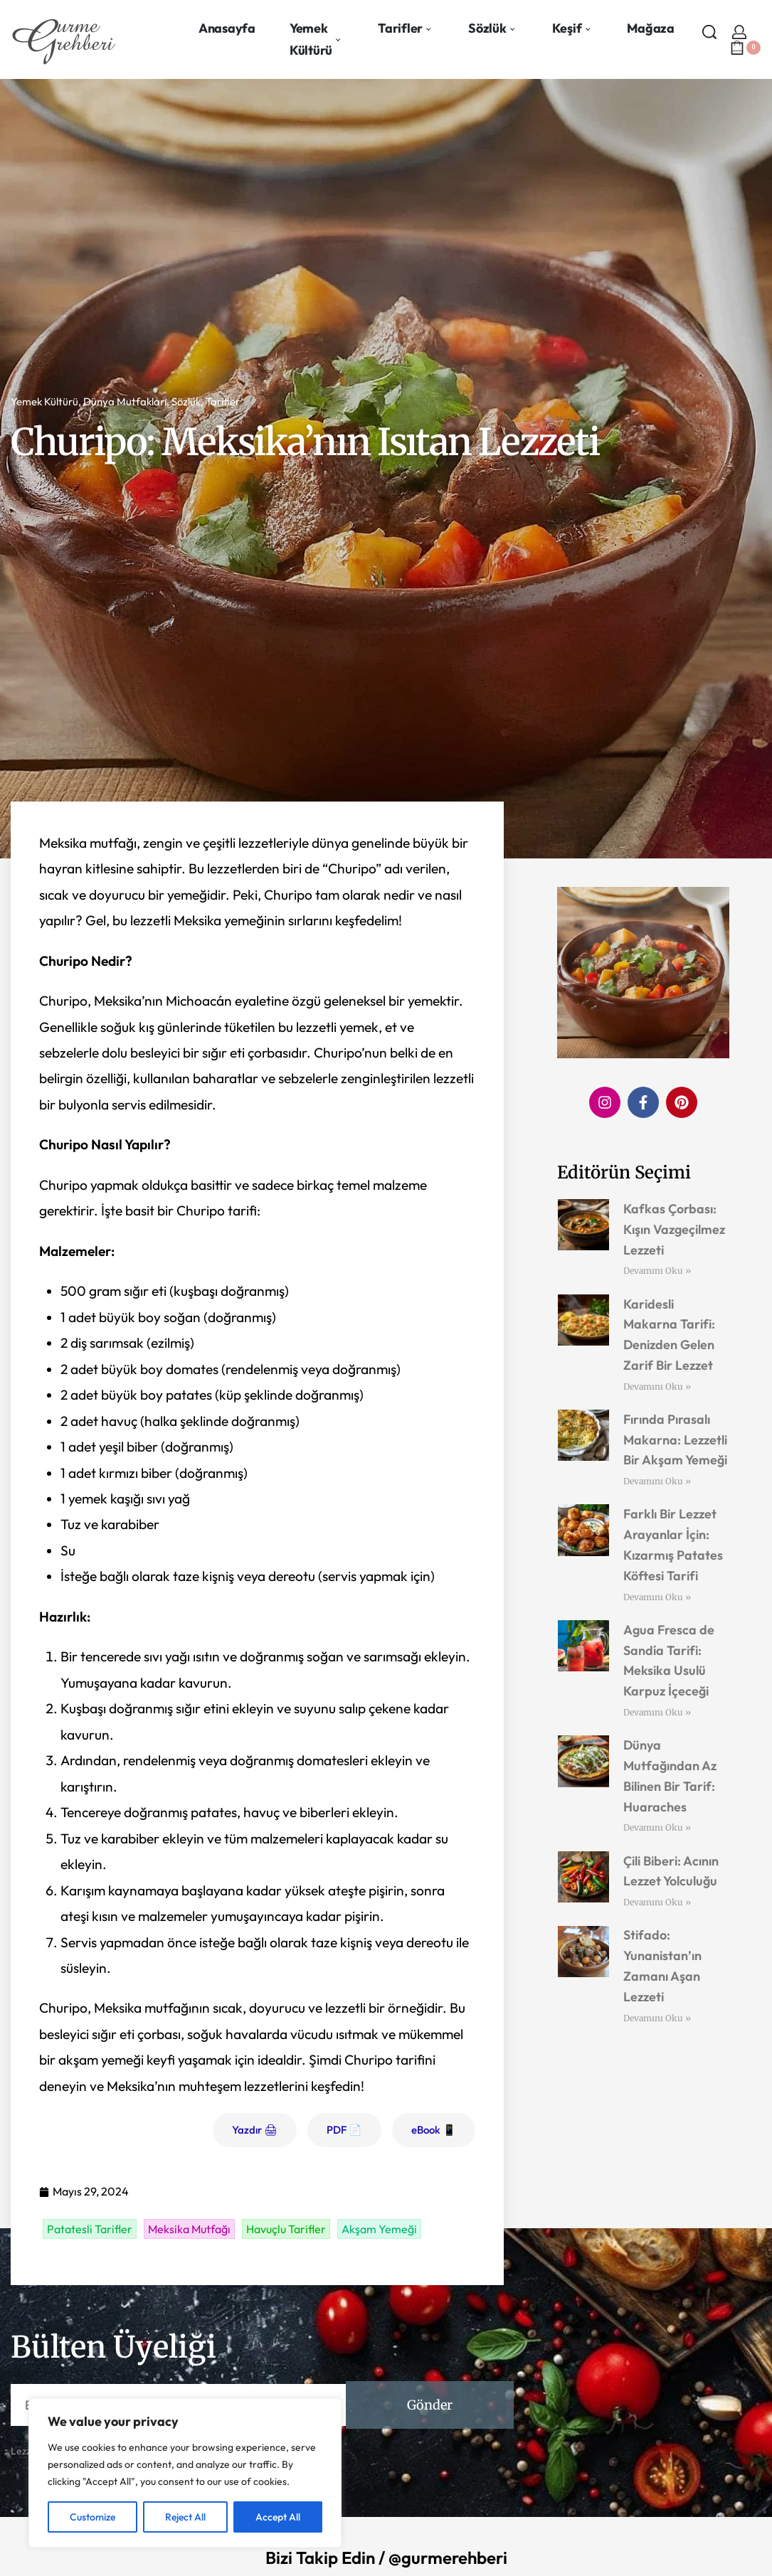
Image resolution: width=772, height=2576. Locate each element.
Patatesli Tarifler (89, 2229)
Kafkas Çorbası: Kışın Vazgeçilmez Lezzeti (674, 1229)
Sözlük (186, 401)
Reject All (185, 2517)
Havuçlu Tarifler (286, 2229)
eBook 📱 (433, 2129)
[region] (185, 2473)
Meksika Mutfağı (189, 2229)
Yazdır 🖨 (254, 2129)
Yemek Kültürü (44, 401)
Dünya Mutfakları (124, 401)
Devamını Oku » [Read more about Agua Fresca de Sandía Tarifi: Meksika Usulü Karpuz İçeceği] (657, 1712)
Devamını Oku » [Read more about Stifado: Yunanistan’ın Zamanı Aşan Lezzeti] (657, 2018)
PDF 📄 (344, 2129)
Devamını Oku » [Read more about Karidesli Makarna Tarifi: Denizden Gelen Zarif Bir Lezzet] (657, 1386)
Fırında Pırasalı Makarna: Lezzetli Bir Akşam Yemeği (675, 1440)
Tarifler (223, 401)
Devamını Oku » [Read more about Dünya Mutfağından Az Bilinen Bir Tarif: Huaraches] (657, 1827)
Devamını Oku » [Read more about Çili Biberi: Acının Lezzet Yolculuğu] (657, 1902)
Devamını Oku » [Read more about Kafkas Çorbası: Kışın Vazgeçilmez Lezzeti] (657, 1270)
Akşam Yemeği (379, 2229)
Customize (92, 2517)
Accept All (277, 2517)
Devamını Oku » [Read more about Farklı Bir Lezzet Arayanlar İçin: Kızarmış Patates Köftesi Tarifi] (657, 1597)
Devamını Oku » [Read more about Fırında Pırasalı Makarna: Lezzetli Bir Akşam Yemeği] (657, 1481)
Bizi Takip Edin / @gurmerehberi (386, 2557)
